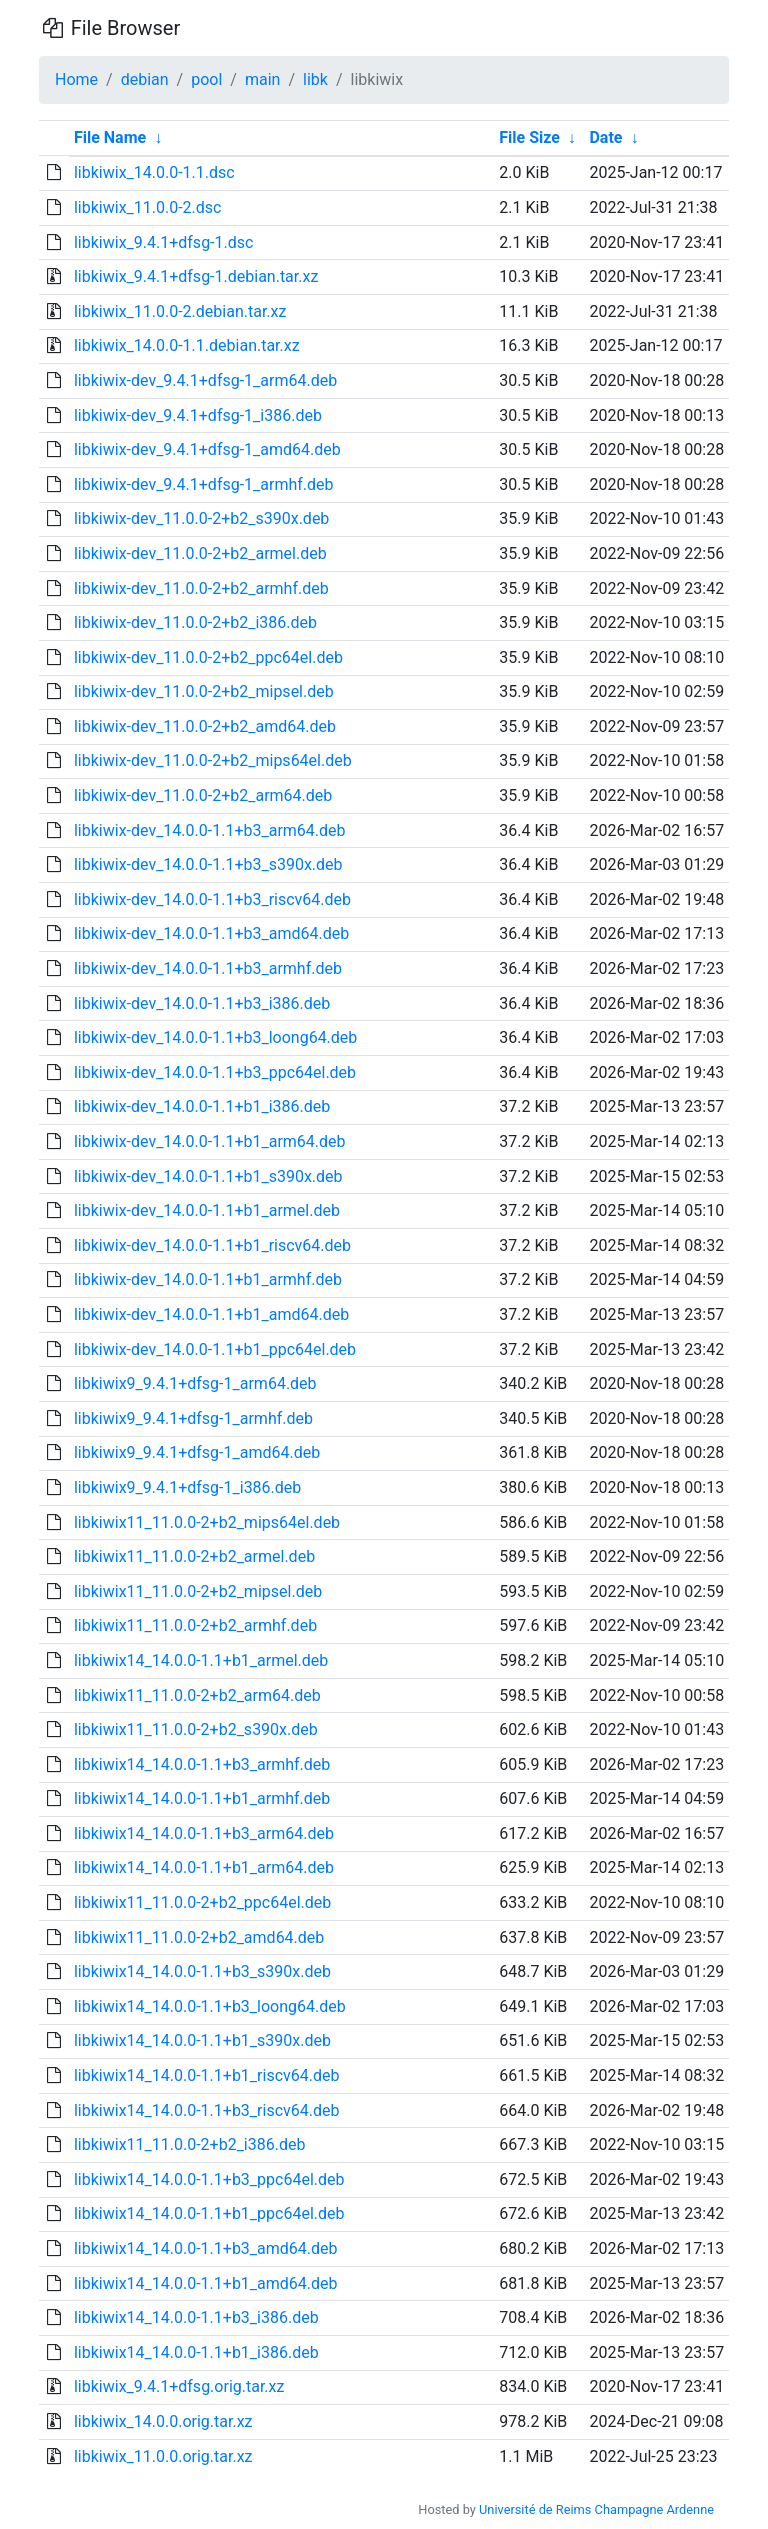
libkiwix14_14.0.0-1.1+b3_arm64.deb (204, 1833)
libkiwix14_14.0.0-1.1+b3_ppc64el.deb (209, 2179)
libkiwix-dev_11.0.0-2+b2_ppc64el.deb (208, 657)
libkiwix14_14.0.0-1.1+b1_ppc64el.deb (209, 2213)
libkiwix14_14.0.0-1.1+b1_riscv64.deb (207, 2075)
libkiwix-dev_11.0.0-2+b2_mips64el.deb (213, 760)
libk (315, 79)
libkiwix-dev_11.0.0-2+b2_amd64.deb (205, 726)
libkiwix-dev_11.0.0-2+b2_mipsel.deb (204, 691)
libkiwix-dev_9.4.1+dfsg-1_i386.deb (198, 415)
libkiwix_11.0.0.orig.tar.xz (163, 2456)
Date (605, 137)
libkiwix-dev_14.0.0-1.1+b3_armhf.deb (208, 968)
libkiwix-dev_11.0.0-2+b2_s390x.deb (201, 518)
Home (76, 79)
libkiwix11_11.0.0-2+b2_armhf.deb (195, 1625)
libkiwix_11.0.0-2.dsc (148, 207)
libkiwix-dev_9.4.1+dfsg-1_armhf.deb (204, 484)
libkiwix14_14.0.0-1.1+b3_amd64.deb (206, 2248)
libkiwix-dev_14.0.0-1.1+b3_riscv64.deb (212, 899)
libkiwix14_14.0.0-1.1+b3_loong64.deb (210, 2006)
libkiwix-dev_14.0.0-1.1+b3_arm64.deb (210, 830)
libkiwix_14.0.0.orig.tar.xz (163, 2421)
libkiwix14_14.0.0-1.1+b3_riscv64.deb (207, 2110)
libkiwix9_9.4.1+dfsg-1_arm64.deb (195, 1383)
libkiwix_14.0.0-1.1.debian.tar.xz (187, 345)
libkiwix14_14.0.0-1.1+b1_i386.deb (196, 2352)
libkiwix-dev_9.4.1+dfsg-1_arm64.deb (205, 380)
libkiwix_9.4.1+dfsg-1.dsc (163, 242)
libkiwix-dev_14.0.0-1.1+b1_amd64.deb (211, 1314)
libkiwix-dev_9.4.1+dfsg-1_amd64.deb (207, 449)
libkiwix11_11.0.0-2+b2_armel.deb (194, 1556)
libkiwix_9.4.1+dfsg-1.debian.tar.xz (196, 276)
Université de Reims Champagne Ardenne (596, 2509)
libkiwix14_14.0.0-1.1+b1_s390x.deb (202, 2040)
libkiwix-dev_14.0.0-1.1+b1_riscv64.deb (212, 1245)
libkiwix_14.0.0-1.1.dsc (154, 172)
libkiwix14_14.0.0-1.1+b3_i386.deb (196, 2317)
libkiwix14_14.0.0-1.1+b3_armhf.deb (202, 1764)
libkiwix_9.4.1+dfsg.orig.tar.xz (179, 2386)
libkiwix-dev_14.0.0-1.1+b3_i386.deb (202, 1003)
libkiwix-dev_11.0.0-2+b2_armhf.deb (201, 588)
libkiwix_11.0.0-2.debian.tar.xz (180, 311)
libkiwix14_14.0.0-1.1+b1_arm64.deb (204, 1867)
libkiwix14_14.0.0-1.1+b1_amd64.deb (206, 2283)
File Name (110, 137)
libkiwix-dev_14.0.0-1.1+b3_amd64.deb (211, 933)
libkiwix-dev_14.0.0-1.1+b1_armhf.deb (208, 1279)
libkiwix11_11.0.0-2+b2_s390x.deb (196, 1729)
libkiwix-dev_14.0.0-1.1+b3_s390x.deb (208, 864)
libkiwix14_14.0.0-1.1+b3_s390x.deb (202, 1971)
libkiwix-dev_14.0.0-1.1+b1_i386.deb (202, 1106)
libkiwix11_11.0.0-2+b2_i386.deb (190, 2144)
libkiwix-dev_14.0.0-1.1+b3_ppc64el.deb (215, 1072)
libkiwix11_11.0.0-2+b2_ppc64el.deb (202, 1902)
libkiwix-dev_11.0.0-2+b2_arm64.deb (203, 795)
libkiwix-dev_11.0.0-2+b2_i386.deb (195, 622)
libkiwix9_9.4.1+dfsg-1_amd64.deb (197, 1452)
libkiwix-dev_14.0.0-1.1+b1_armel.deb (207, 1210)
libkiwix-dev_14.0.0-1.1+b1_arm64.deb (210, 1141)
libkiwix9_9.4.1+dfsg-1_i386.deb (187, 1487)
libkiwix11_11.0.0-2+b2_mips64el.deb (207, 1522)
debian (145, 79)
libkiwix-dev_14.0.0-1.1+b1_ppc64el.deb (215, 1349)
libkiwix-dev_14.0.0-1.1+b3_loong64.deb (215, 1037)
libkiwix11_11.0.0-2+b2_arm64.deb (197, 1695)
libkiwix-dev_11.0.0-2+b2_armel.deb (200, 553)
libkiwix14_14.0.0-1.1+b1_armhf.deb (202, 1798)
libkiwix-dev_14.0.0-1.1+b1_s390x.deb (208, 1176)
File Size (529, 137)
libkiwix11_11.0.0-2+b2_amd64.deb (199, 1937)
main (262, 79)
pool (206, 79)
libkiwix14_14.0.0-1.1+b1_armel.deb (201, 1660)
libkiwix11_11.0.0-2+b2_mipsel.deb (198, 1591)
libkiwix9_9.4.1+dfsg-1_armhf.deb (193, 1418)
